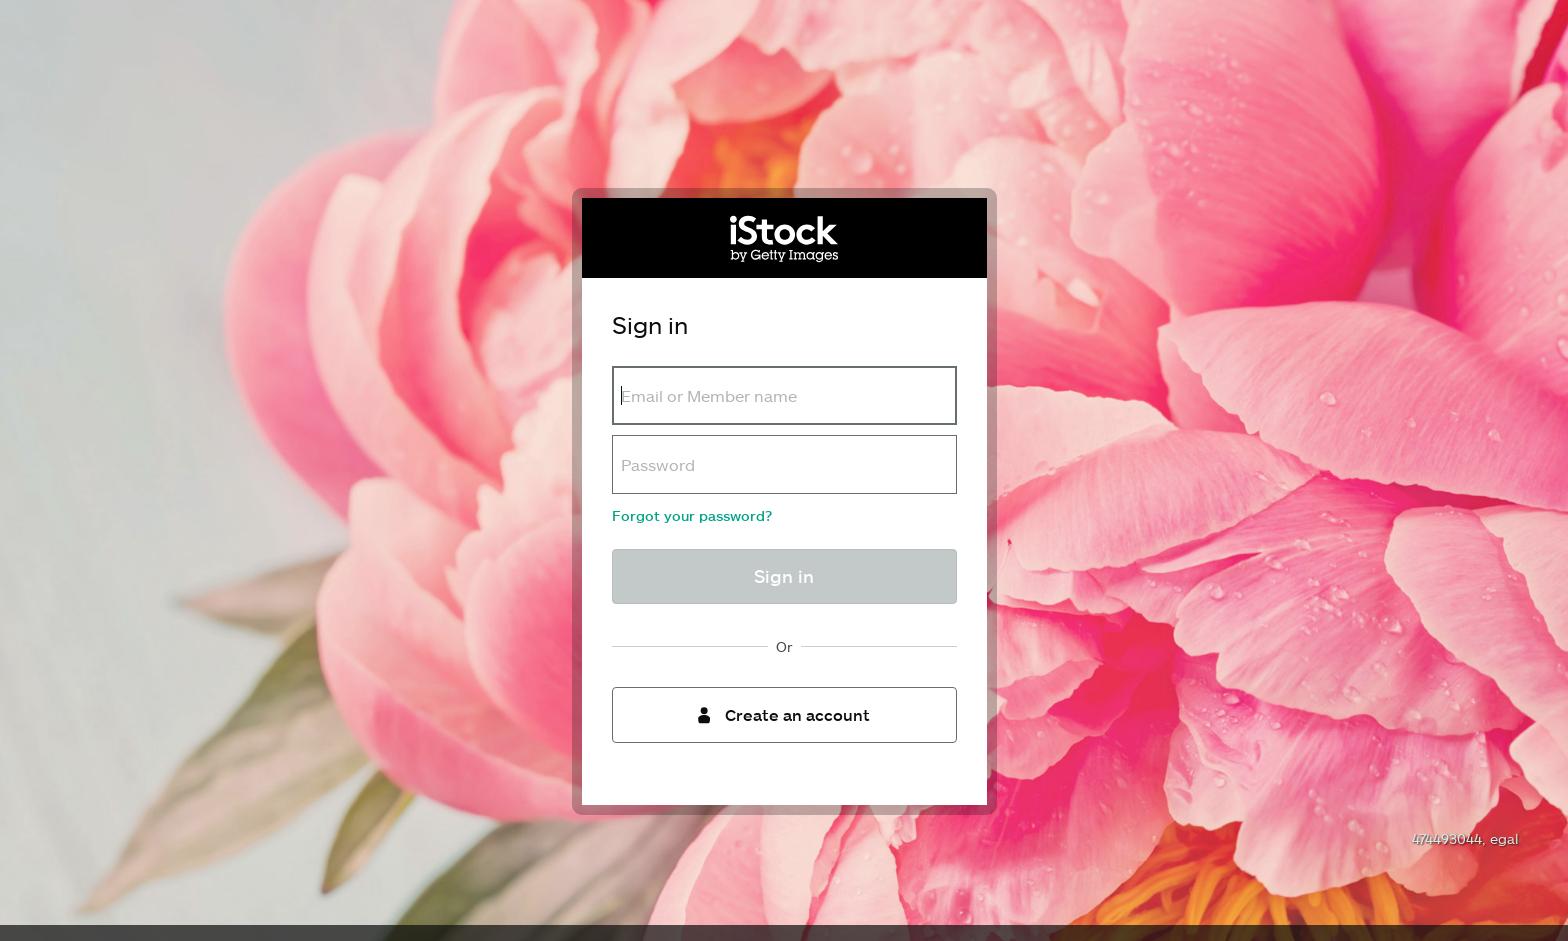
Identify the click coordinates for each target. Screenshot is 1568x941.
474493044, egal (1465, 838)
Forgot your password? (692, 515)
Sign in (784, 576)
